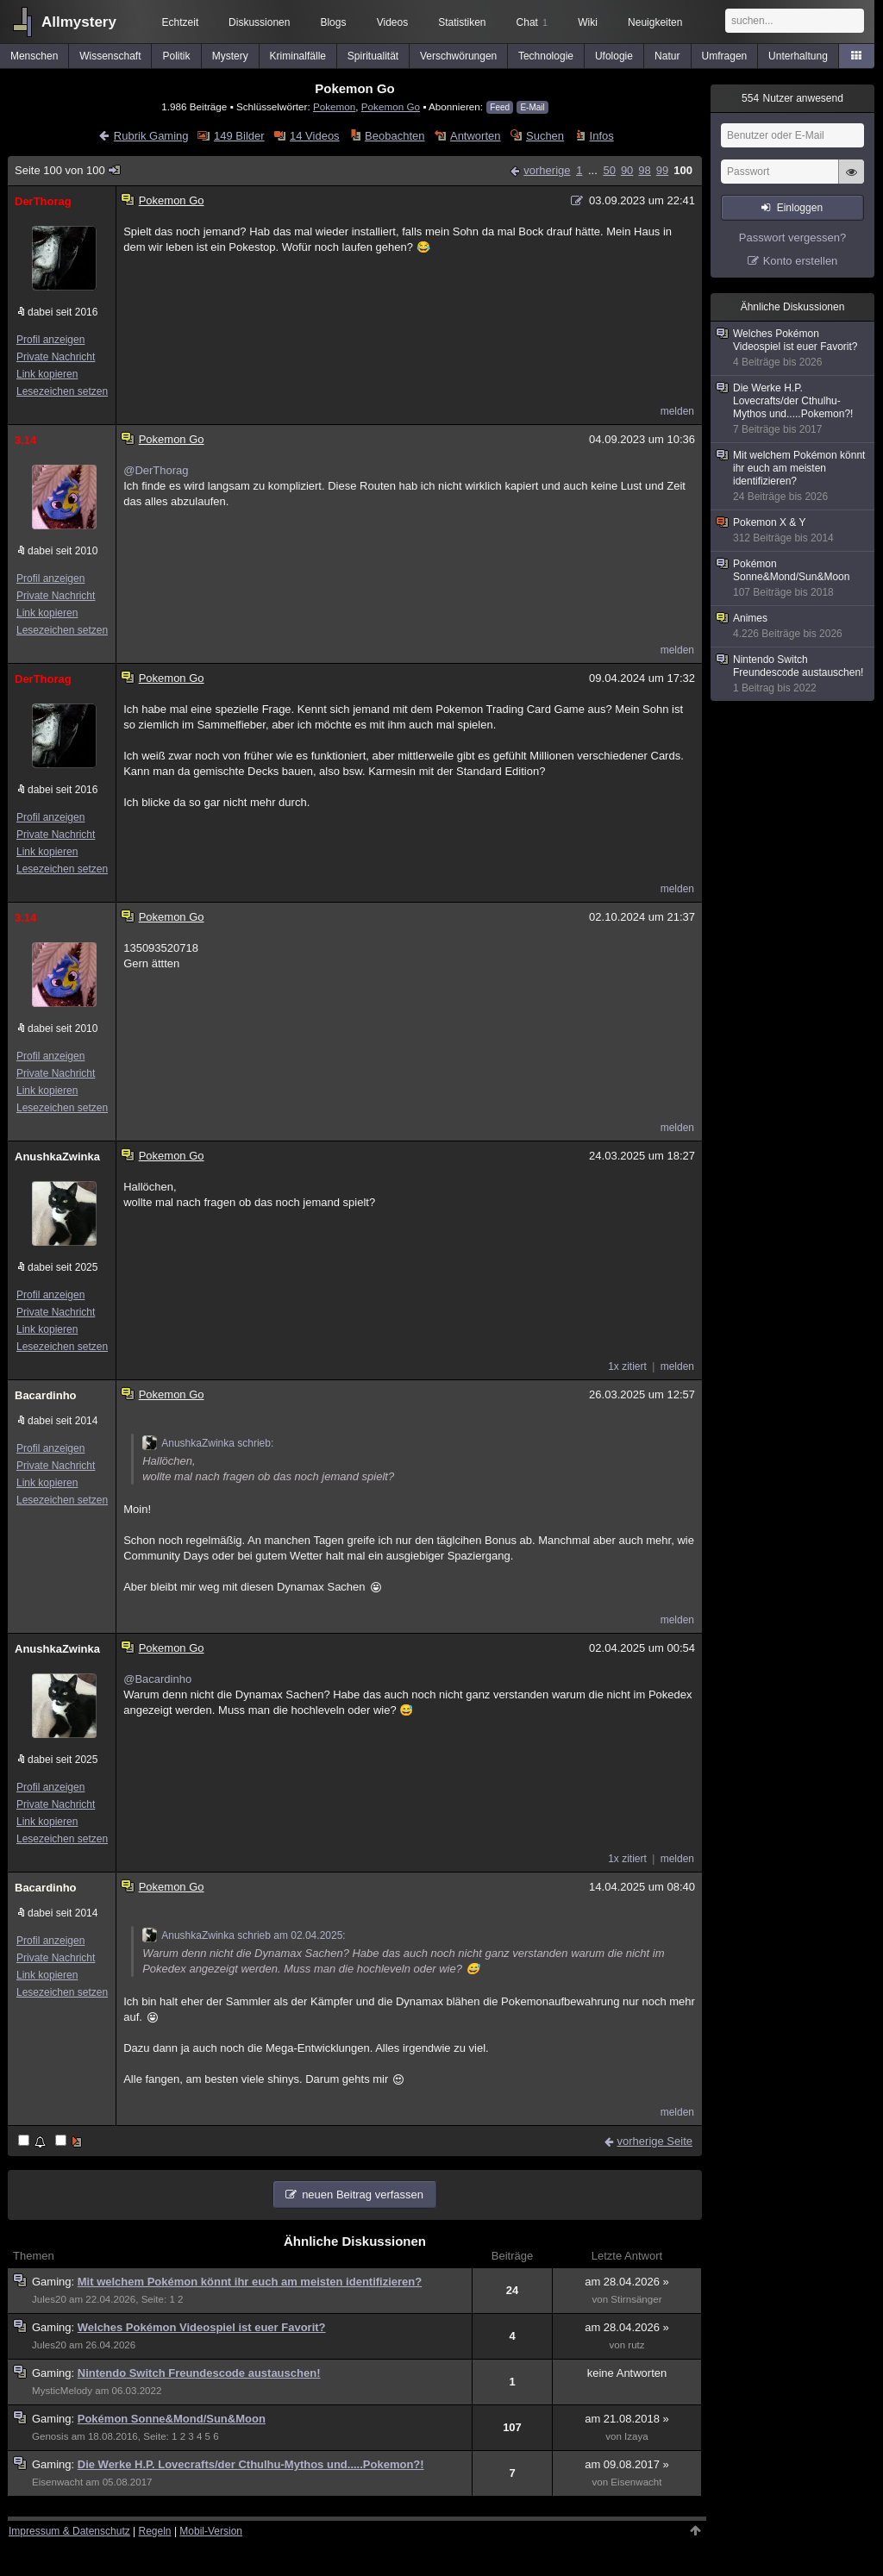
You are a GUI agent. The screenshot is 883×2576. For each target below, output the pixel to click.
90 (627, 170)
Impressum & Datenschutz (69, 2531)
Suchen (545, 135)
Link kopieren (47, 374)
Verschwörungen (458, 56)
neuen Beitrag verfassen (362, 2194)
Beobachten (394, 135)
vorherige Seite (654, 2141)
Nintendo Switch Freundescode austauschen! (199, 2373)
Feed (500, 107)
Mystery (230, 56)
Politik (177, 56)
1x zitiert (627, 1366)
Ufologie (614, 56)
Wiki (588, 22)
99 (662, 170)
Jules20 (49, 2299)
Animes (793, 626)
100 (682, 170)
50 (609, 170)
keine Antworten (627, 2373)
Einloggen (800, 208)
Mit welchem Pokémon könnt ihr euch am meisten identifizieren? (250, 2281)
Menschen (34, 56)
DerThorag (43, 201)
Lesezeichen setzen (62, 391)
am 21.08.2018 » (627, 2418)
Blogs (333, 22)
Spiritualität (373, 56)
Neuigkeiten (655, 22)
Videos (392, 22)
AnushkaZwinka (57, 1156)
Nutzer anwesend (792, 98)
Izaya (636, 2436)
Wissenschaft (110, 56)
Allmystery (78, 22)
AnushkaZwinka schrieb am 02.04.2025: (243, 1935)
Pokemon (334, 106)
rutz (636, 2345)
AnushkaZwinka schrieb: (207, 1443)
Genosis (50, 2436)
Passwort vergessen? (792, 237)
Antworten (475, 135)
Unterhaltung (798, 56)
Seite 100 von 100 (68, 170)
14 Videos (315, 135)
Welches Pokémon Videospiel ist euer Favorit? (202, 2327)
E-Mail (532, 107)
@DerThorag (155, 470)
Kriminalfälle (298, 56)
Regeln (155, 2531)
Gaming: (55, 2281)
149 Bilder (239, 135)
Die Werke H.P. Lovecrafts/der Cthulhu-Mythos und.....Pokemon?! (251, 2464)
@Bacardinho (157, 1679)
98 (644, 170)
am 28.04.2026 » (627, 2281)
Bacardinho (46, 1395)
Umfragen (725, 56)
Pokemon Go (390, 106)
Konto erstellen (800, 260)
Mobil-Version (210, 2531)
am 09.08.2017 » (627, 2464)
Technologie (545, 56)
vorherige (546, 170)
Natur (666, 56)
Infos (602, 135)
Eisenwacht (57, 2482)
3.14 (25, 440)
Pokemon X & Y (793, 530)
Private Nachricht (55, 357)
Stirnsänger (636, 2299)
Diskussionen (259, 22)
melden (677, 411)
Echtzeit (180, 22)
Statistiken (461, 22)
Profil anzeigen (50, 340)
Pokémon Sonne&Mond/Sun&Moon (172, 2418)
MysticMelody (62, 2390)
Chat (532, 22)
